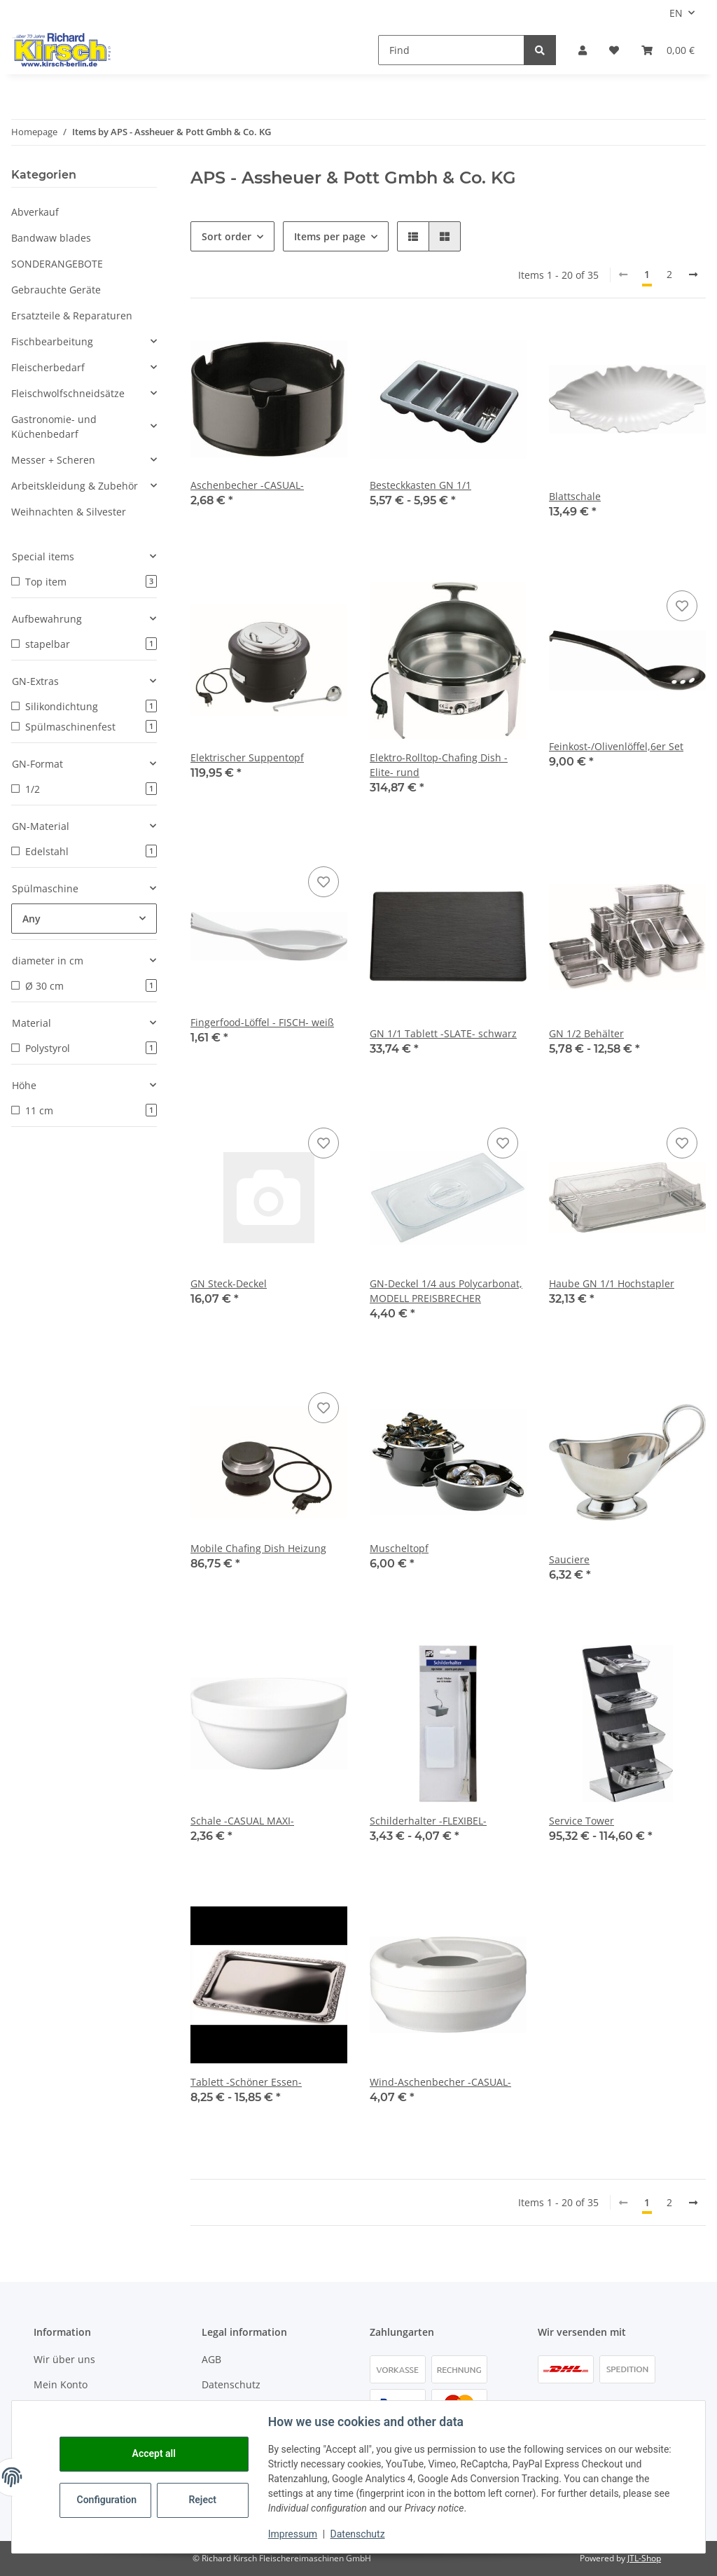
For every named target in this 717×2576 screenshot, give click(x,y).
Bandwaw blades (51, 237)
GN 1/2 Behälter (586, 1033)
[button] (582, 50)
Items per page (330, 236)
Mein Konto (61, 2384)
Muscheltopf (399, 1548)
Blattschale (575, 496)
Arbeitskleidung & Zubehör (74, 485)
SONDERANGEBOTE (57, 263)
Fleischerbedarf (48, 367)
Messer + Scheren (53, 459)
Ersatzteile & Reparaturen (71, 315)
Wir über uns (64, 2359)
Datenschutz (231, 2384)
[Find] (451, 50)
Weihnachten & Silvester (68, 511)
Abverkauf (35, 212)
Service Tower (581, 1820)
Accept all (154, 2453)
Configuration (107, 2499)
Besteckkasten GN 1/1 (420, 485)
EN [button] (676, 13)
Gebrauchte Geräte (56, 289)
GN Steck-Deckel (228, 1283)
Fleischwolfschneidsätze (68, 393)
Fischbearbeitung (52, 341)
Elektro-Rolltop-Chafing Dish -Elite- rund (439, 765)
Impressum (292, 2534)
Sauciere (569, 1559)
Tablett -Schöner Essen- (246, 2082)
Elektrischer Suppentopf (247, 757)
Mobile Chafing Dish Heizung (258, 1548)
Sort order (226, 236)
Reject (203, 2499)
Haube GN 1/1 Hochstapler (611, 1283)
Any (31, 918)
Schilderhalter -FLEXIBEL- (428, 1820)
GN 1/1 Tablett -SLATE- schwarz (443, 1033)
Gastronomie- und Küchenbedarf (54, 427)
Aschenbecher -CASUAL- (247, 485)
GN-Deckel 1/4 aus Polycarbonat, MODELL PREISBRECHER (446, 1291)
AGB (211, 2359)
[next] (693, 274)
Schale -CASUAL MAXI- (242, 1820)
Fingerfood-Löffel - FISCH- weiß (262, 1022)
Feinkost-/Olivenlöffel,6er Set (616, 746)
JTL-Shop (644, 2558)
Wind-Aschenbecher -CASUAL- (440, 2082)
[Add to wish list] (682, 605)
